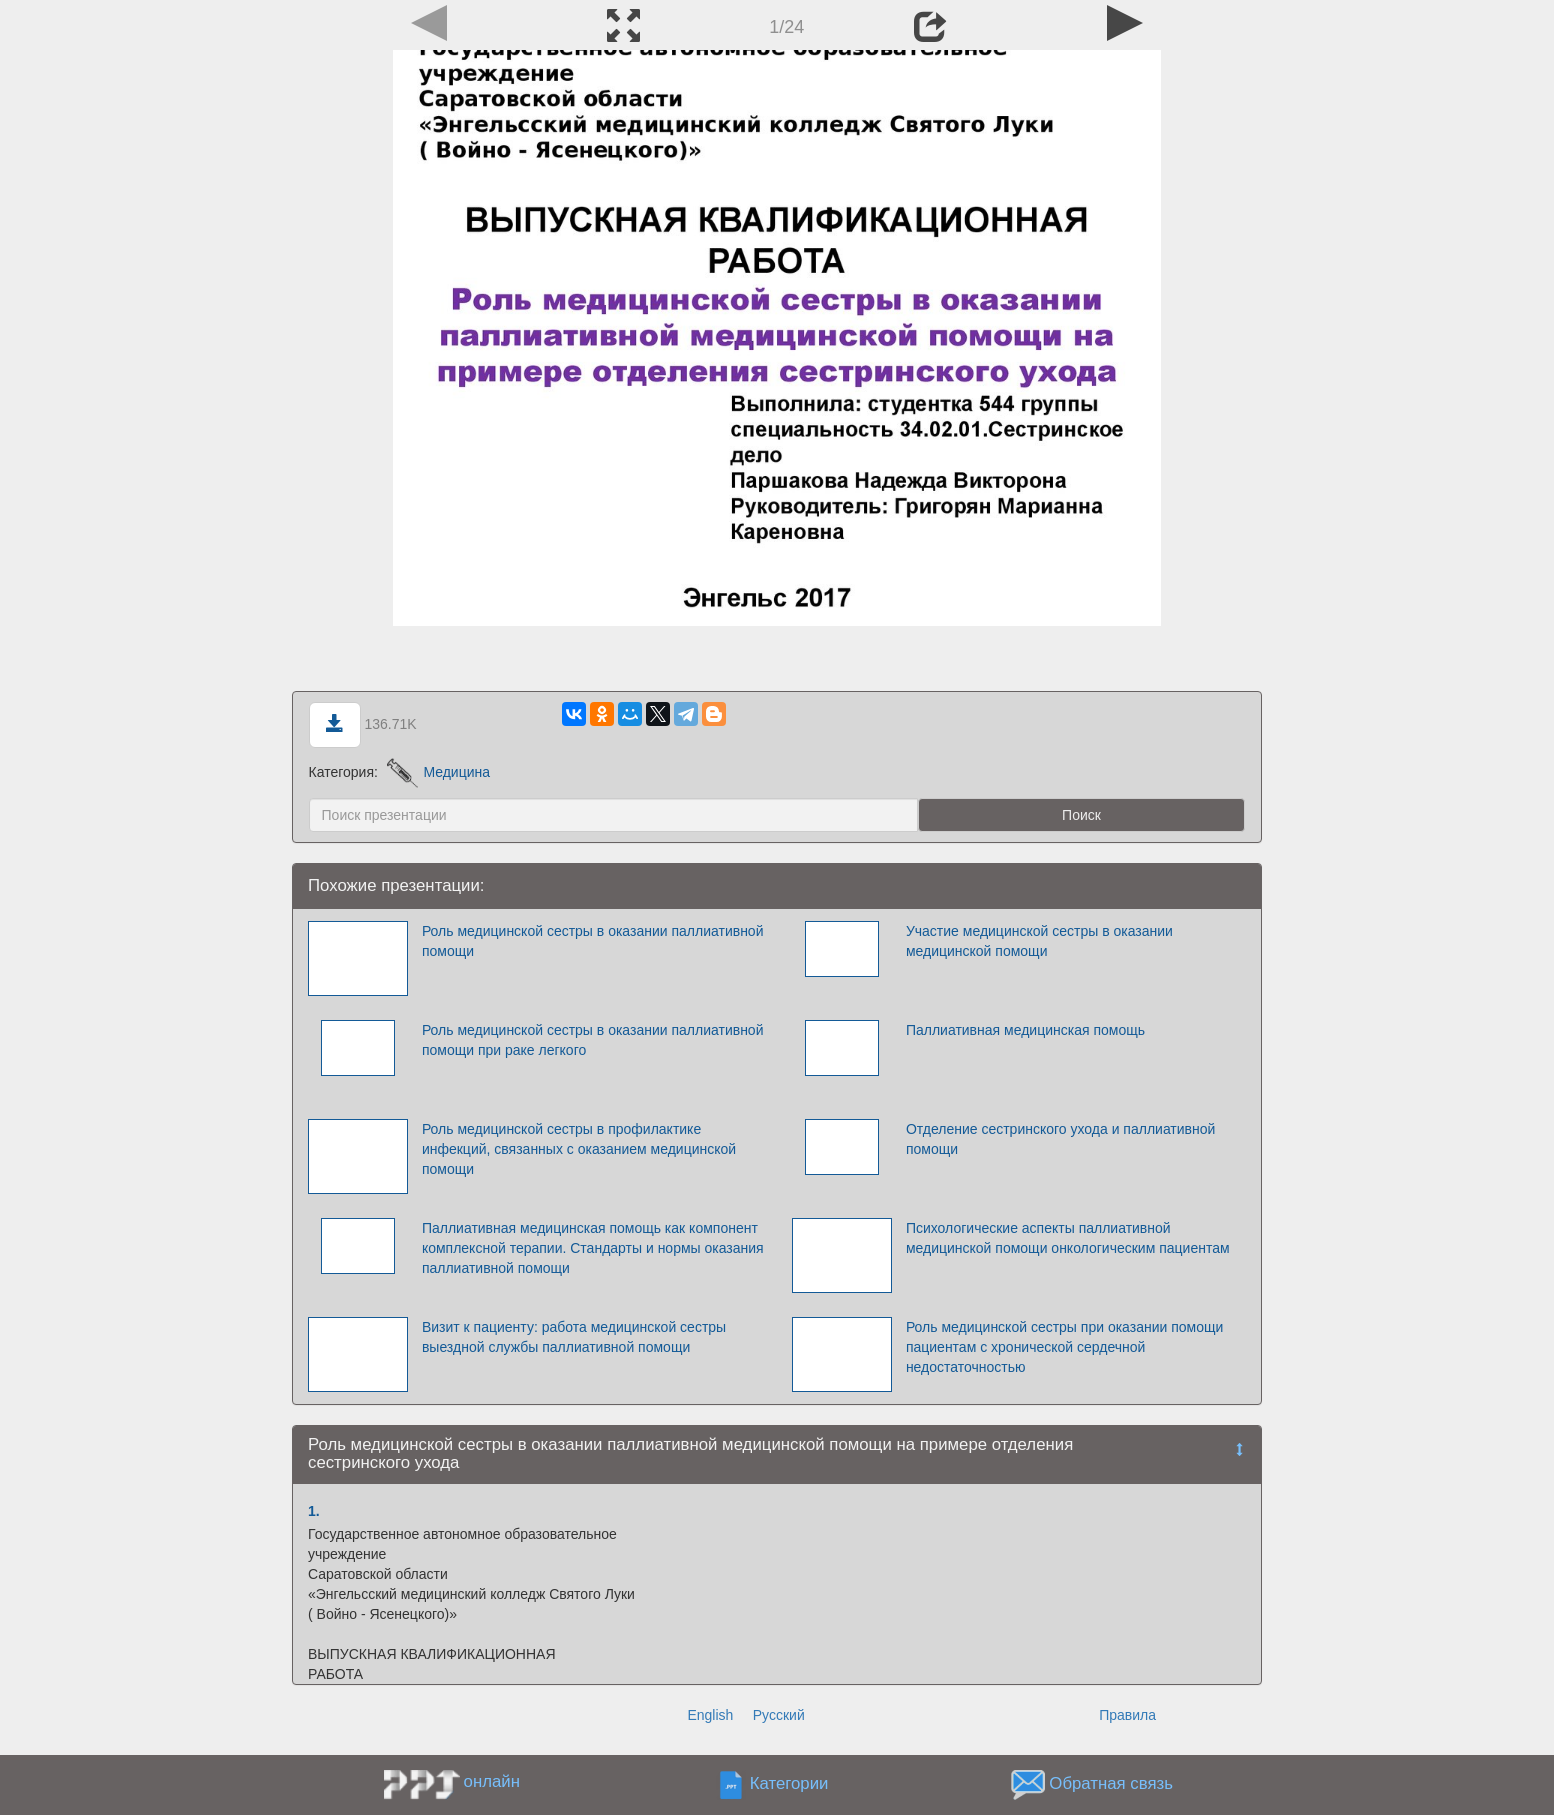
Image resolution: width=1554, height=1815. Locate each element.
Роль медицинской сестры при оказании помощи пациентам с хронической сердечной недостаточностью (1064, 1347)
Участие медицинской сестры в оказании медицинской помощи (1039, 941)
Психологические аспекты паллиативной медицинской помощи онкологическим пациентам (1068, 1238)
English (710, 1715)
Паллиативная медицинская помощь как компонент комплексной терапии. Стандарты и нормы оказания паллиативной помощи (593, 1248)
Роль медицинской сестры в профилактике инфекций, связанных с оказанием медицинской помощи (579, 1149)
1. (314, 1511)
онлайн (492, 1781)
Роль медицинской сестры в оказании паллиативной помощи (593, 941)
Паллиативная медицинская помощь (1025, 1030)
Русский (779, 1715)
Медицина (438, 772)
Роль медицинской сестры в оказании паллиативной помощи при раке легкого (593, 1040)
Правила (1127, 1715)
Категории (789, 1783)
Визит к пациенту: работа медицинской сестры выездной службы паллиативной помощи (574, 1337)
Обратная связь (1111, 1783)
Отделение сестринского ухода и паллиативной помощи (1060, 1139)
